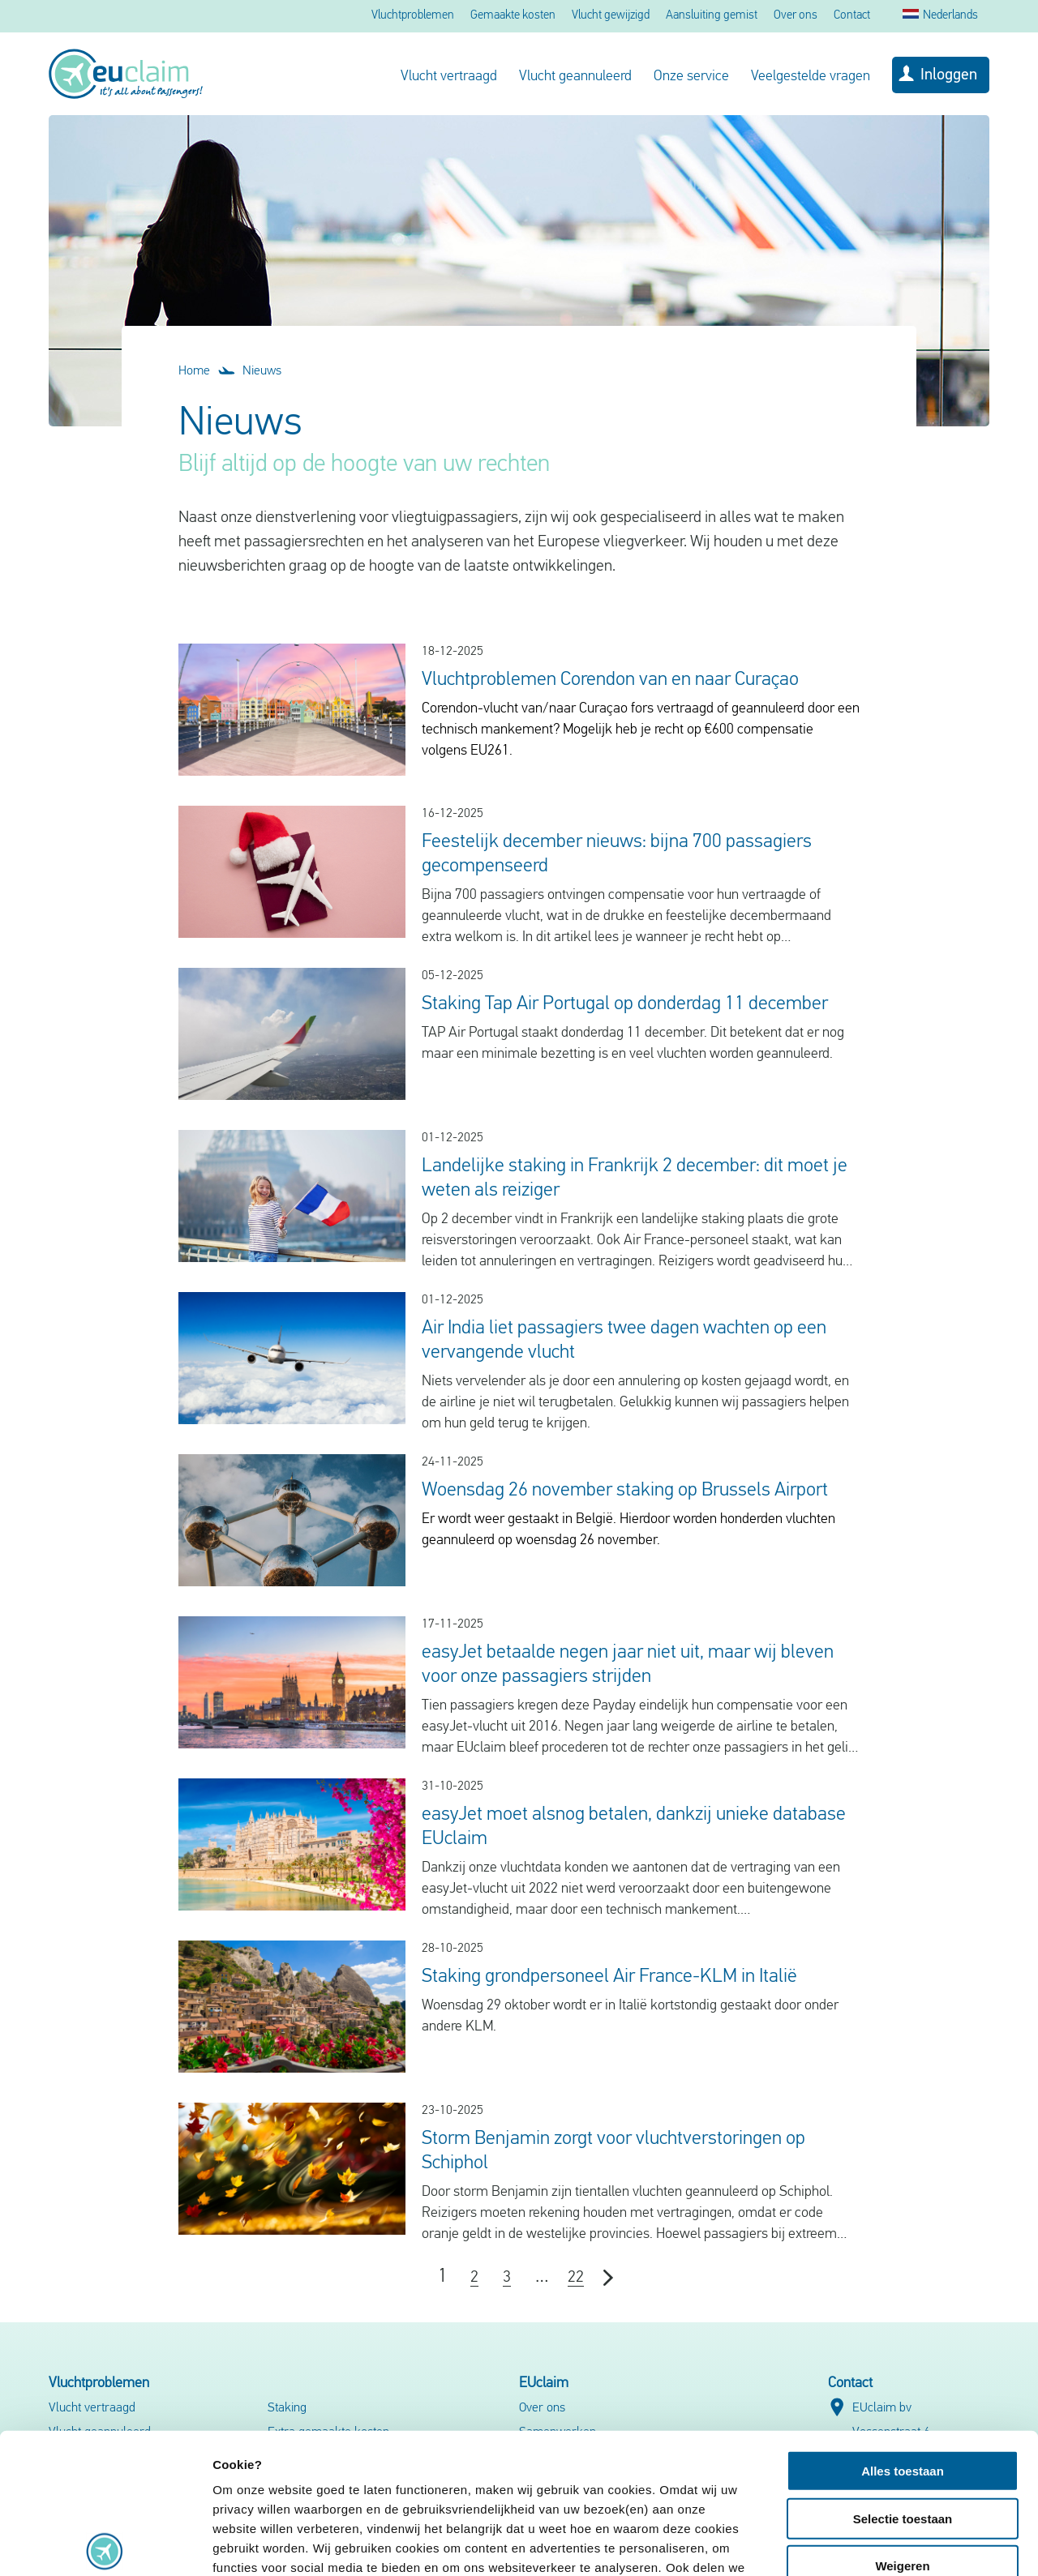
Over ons (795, 16)
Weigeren (902, 2421)
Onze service (691, 76)
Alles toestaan (902, 2326)
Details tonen (876, 2544)
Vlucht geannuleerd (575, 76)
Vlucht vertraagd (449, 76)
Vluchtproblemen (412, 16)
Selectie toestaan (903, 2373)
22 (576, 2278)
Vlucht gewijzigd (611, 16)
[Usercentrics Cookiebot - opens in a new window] (105, 2544)
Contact (852, 16)
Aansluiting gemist (711, 16)
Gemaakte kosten (512, 16)
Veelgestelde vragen (810, 76)
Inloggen (948, 75)
